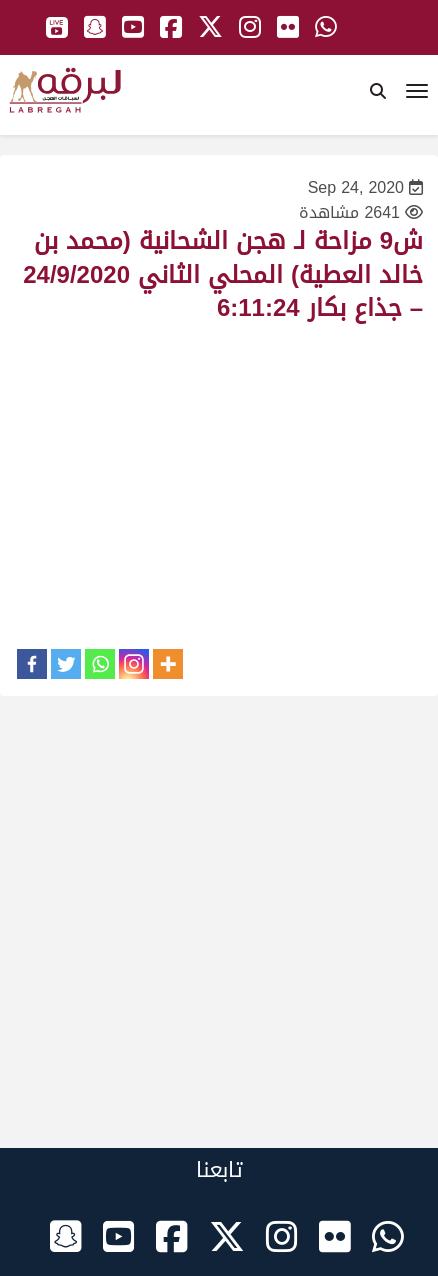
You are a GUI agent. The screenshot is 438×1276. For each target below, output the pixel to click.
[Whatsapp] (100, 664)
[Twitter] (66, 664)
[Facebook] (32, 664)
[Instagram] (134, 664)
